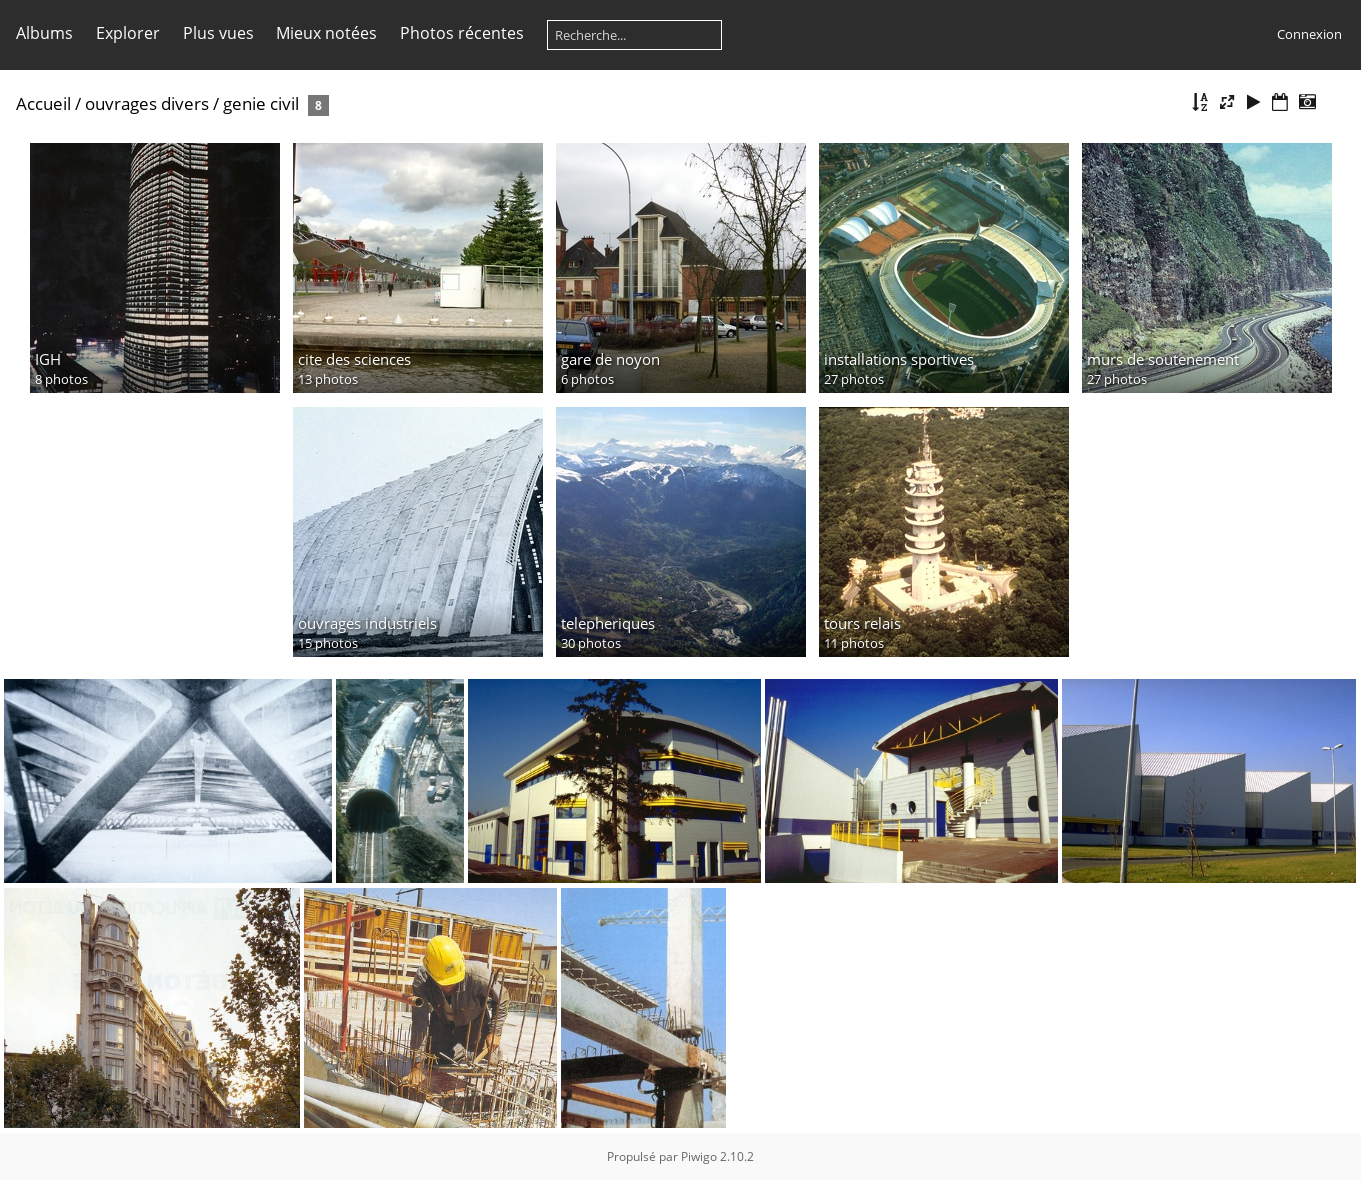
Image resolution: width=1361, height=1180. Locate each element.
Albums (44, 33)
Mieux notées (326, 33)
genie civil (261, 103)
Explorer (128, 33)
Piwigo (699, 1156)
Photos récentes (462, 33)
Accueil (43, 103)
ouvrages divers (147, 103)
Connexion (1309, 34)
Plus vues (218, 33)
